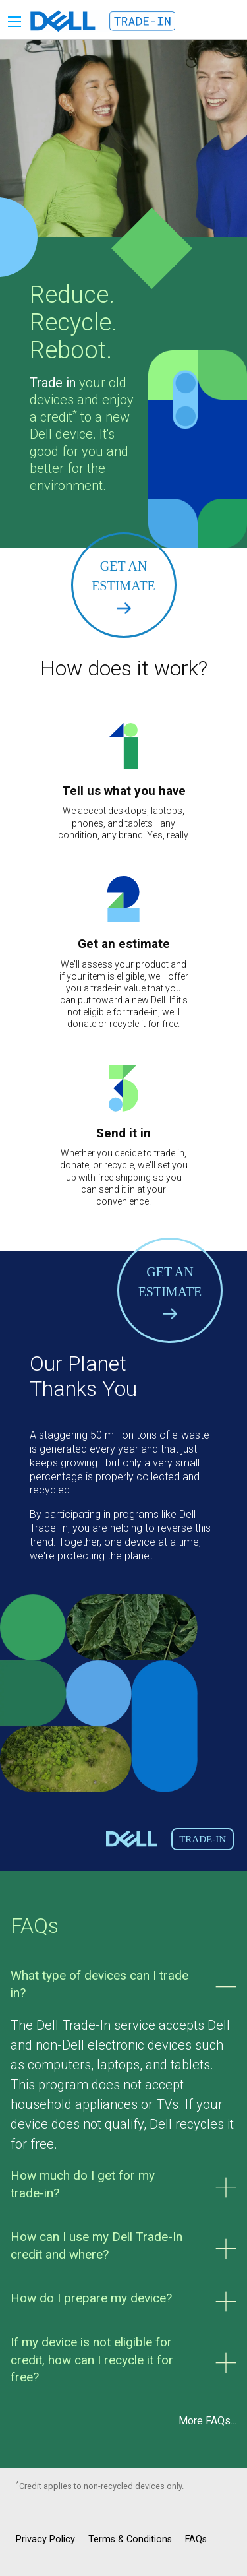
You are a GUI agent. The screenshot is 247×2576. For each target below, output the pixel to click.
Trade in (53, 383)
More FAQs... (207, 2420)
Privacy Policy (45, 2539)
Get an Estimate (123, 586)
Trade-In (202, 1839)
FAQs (196, 2539)
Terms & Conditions (130, 2539)
